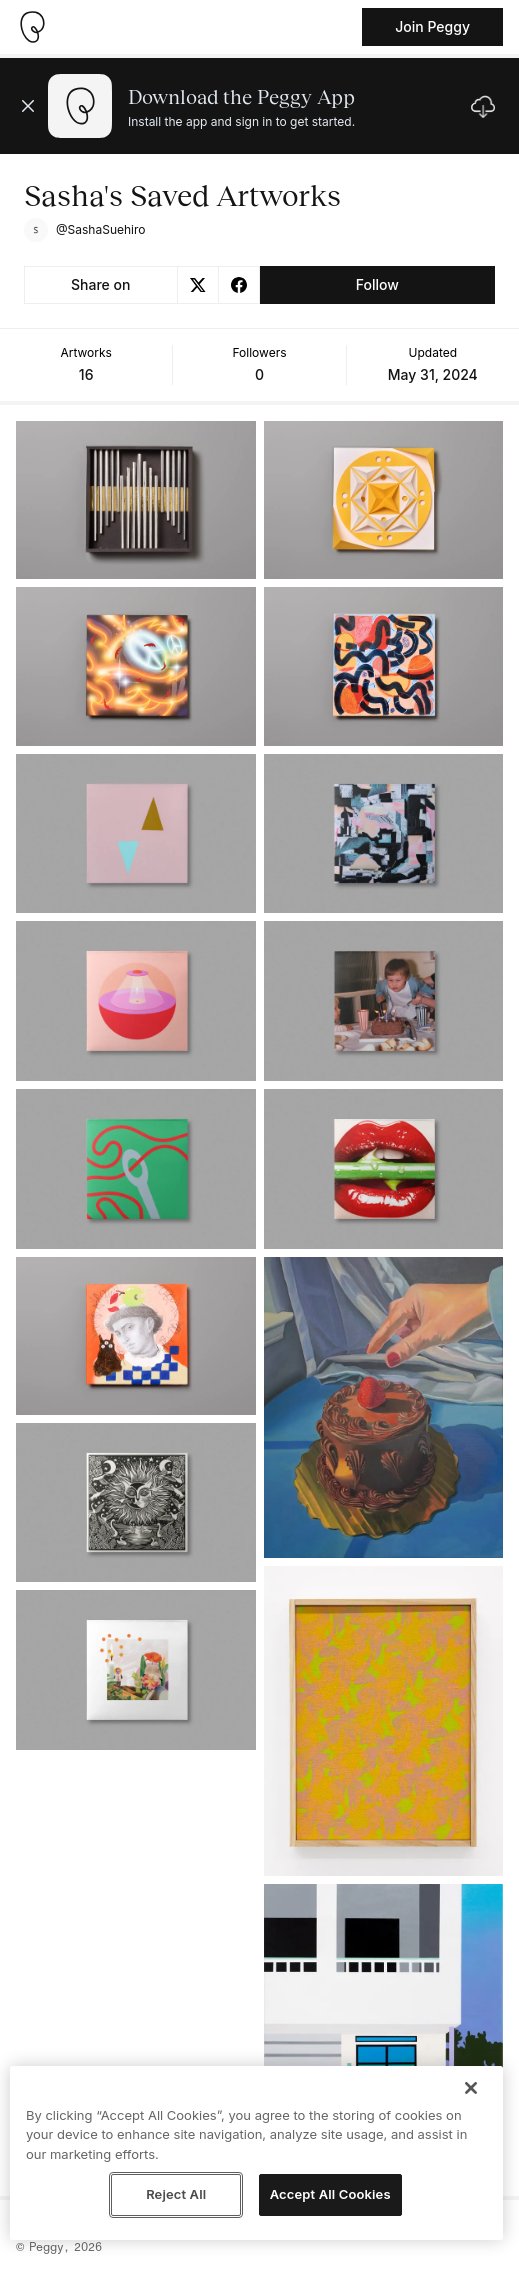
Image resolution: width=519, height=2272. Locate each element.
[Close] (471, 2088)
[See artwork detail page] (136, 500)
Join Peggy (432, 26)
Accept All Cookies (330, 2194)
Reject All (176, 2194)
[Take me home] (32, 27)
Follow (377, 284)
